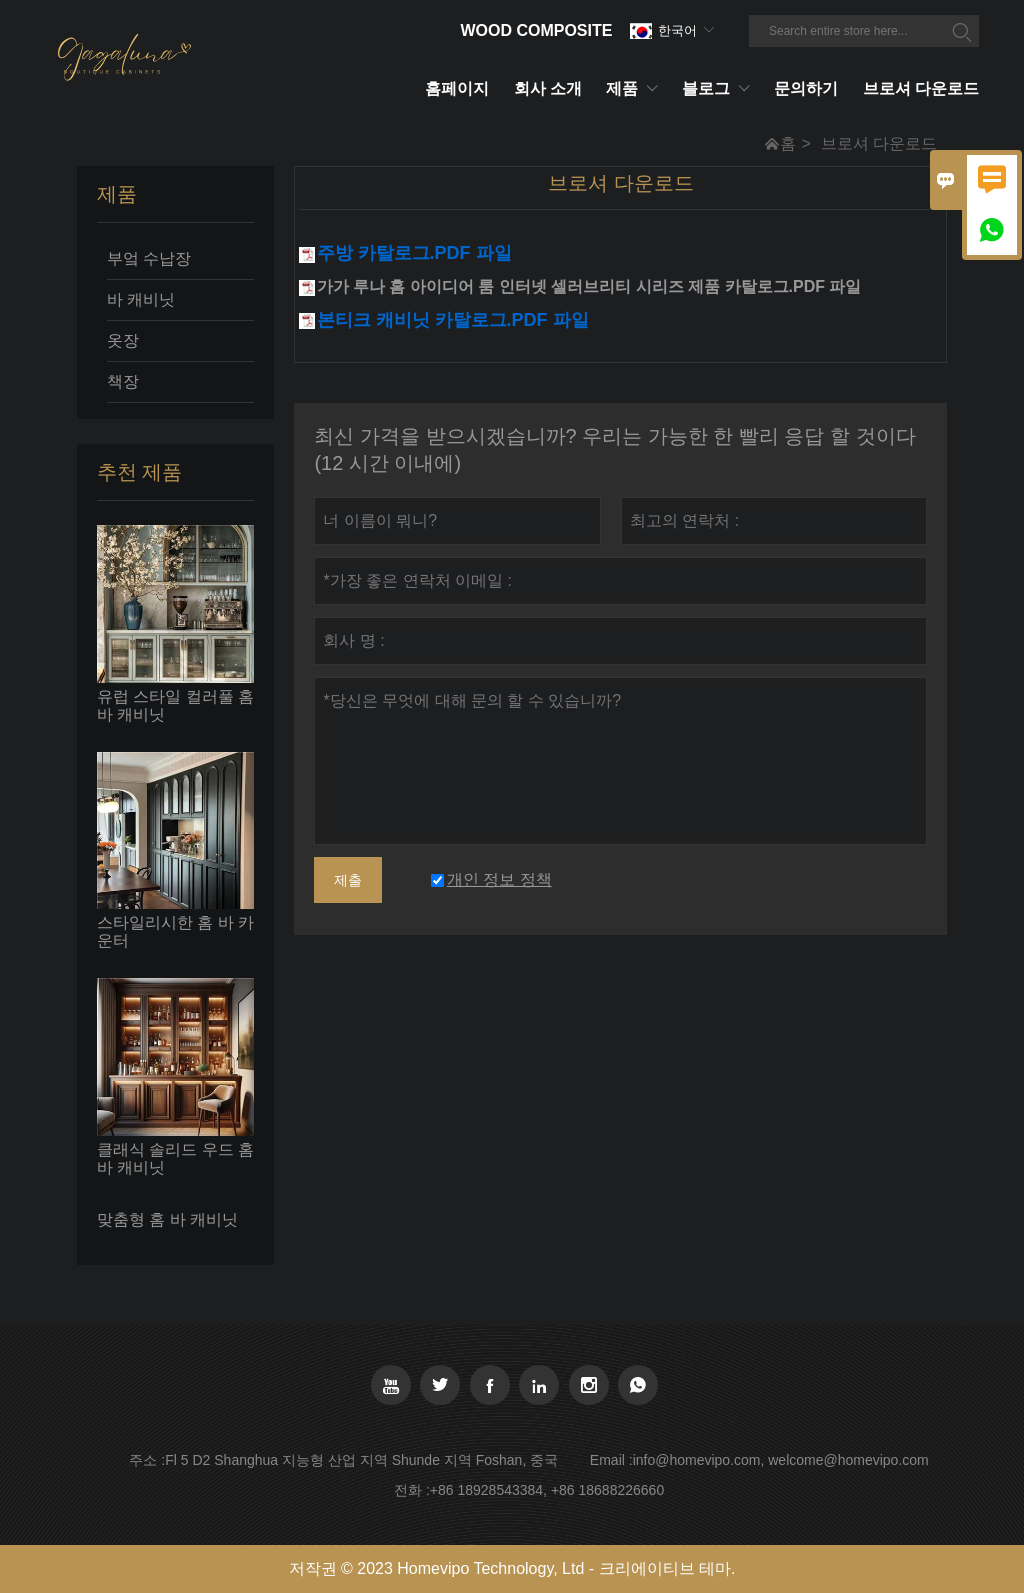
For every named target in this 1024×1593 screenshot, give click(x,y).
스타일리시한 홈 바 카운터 (175, 931)
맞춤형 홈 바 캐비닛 (167, 1219)
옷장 (123, 340)
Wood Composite (536, 30)
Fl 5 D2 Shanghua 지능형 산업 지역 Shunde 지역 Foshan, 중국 (361, 1460)
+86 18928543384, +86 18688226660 (547, 1490)
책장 (123, 381)
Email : (611, 1460)
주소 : (147, 1460)
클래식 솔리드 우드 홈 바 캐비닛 (175, 1158)
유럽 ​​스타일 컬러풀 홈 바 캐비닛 (175, 705)
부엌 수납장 (149, 258)
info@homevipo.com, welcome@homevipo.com (781, 1460)
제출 (348, 880)
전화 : (412, 1490)
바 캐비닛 (141, 299)
